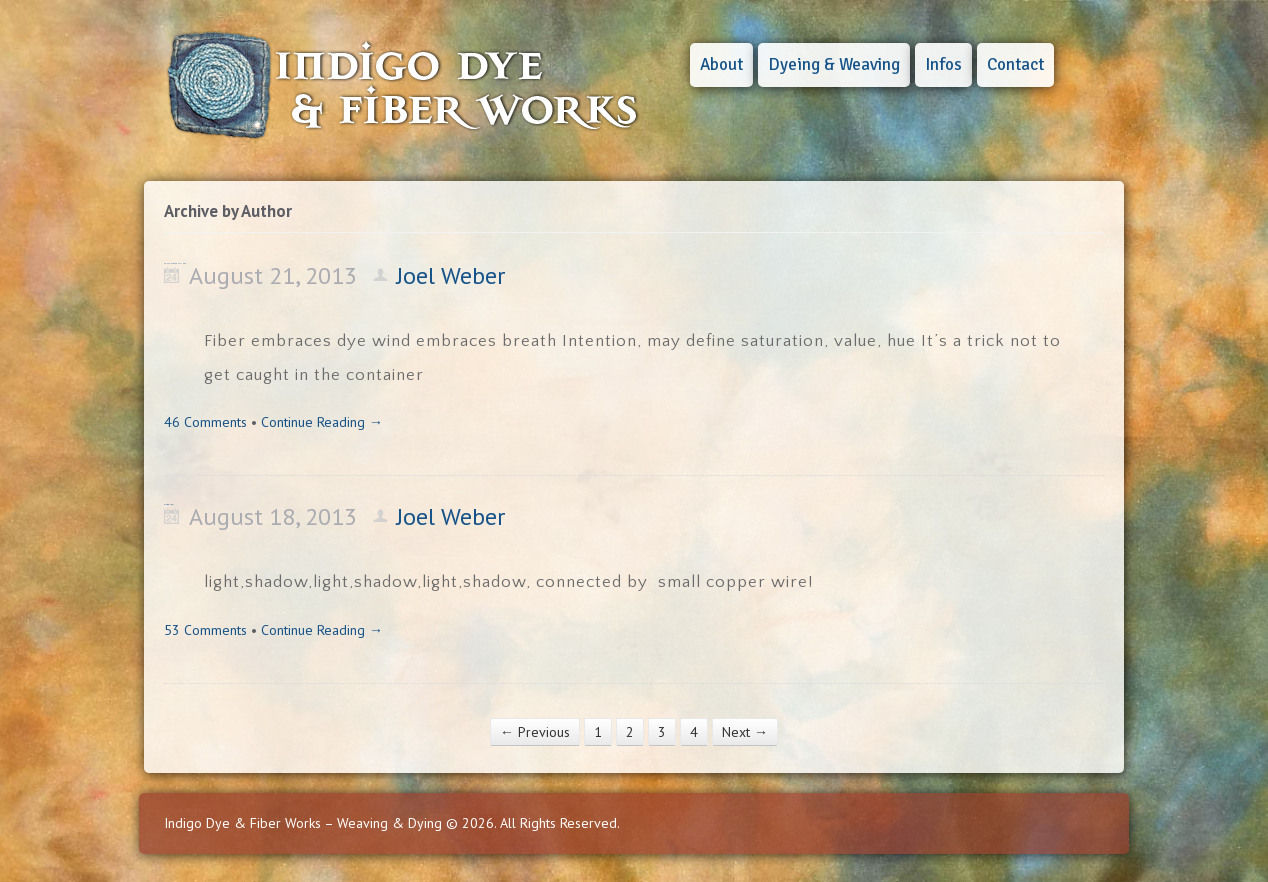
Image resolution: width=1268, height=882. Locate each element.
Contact (1015, 64)
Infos (943, 64)
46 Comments (205, 422)
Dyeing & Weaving (834, 64)
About (721, 64)
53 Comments (205, 630)
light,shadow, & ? (168, 504)
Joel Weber (450, 275)
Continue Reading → (322, 422)
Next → (745, 732)
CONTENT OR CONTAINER (175, 263)
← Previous (535, 732)
